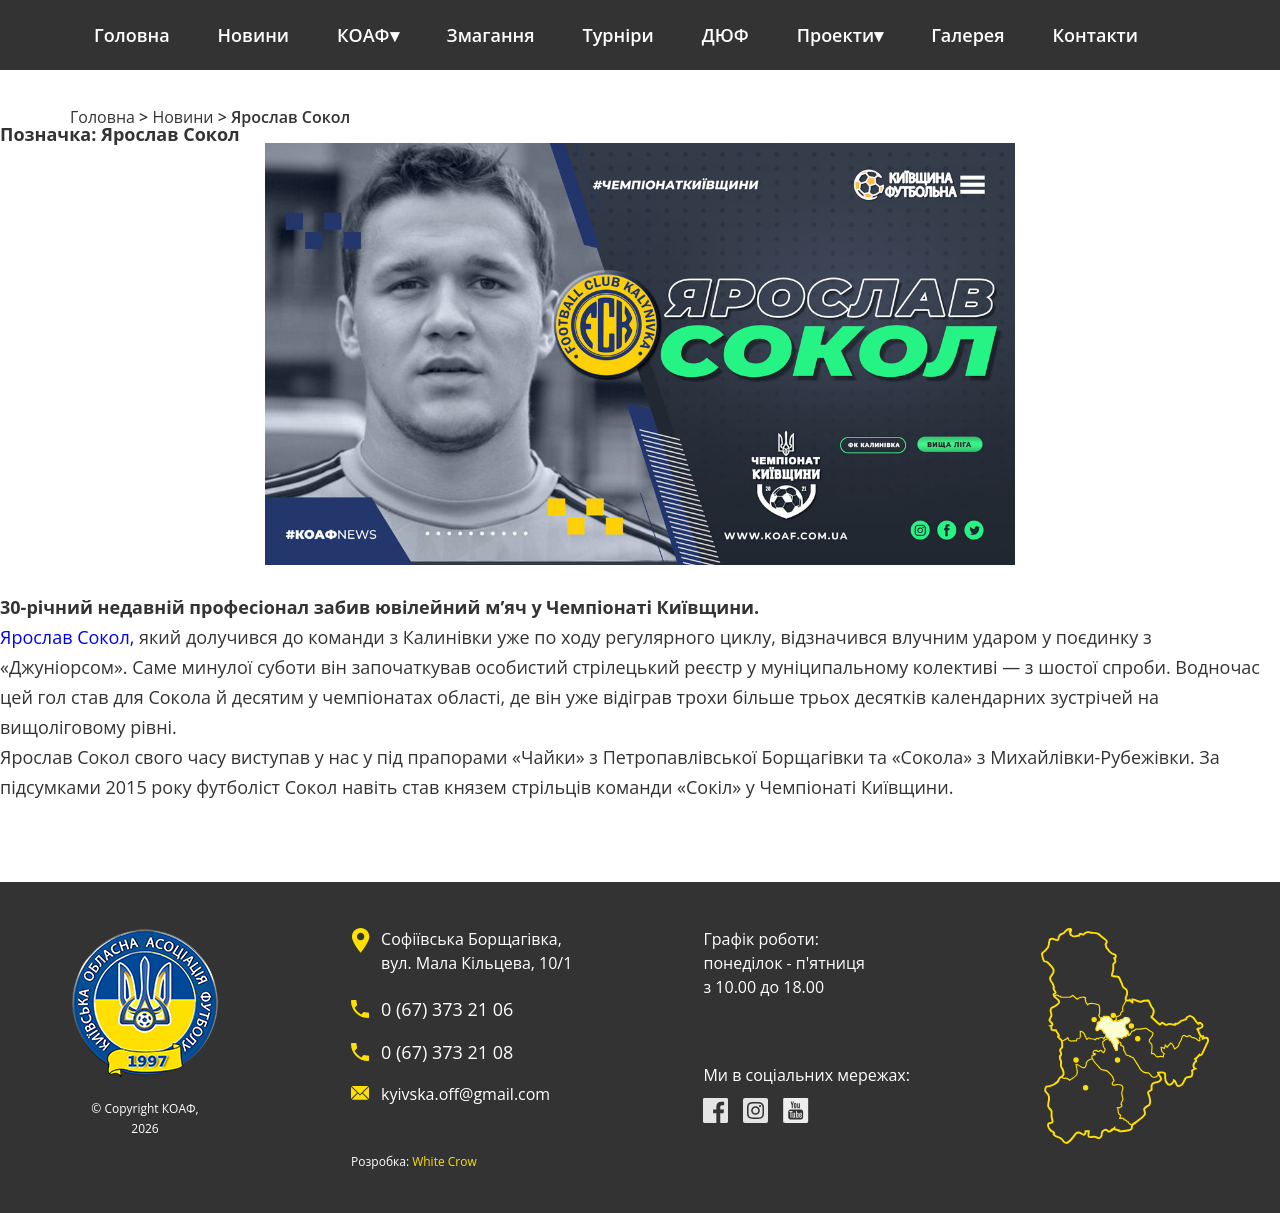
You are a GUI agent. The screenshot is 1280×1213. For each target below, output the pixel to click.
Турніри (618, 35)
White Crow (444, 1162)
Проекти (835, 35)
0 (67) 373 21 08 (447, 1052)
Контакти (1096, 35)
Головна (132, 35)
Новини (253, 35)
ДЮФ (725, 35)
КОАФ (363, 35)
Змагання (491, 35)
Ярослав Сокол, (67, 637)
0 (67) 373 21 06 (447, 1009)
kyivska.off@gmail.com (465, 1094)
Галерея (967, 35)
